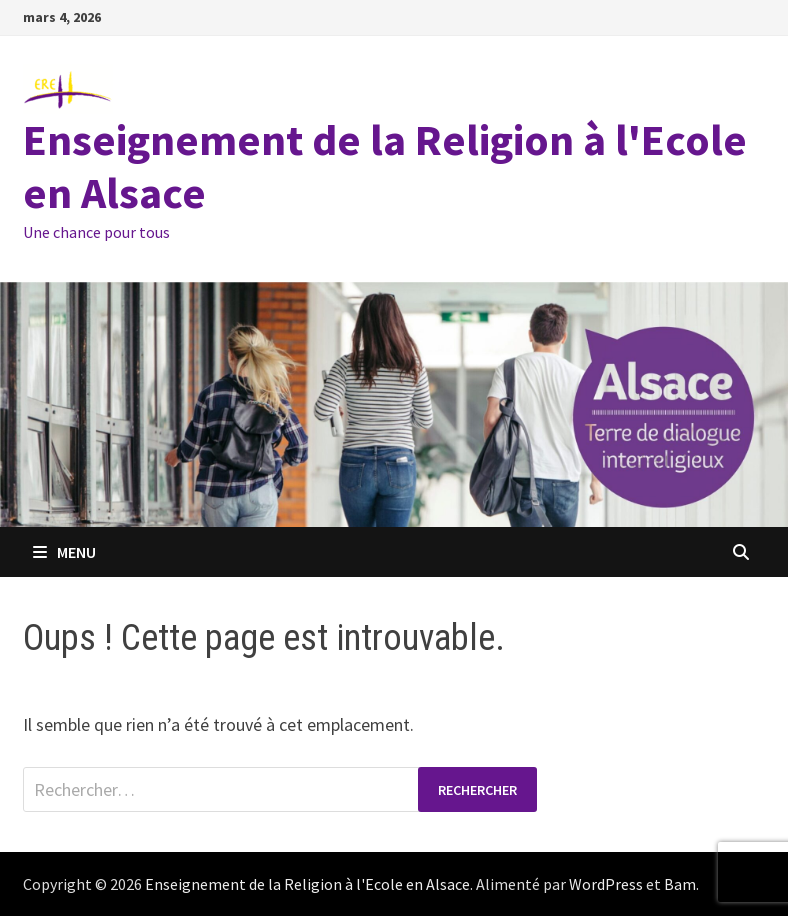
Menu (64, 552)
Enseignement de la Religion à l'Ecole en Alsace (385, 166)
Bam (680, 884)
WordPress (606, 884)
